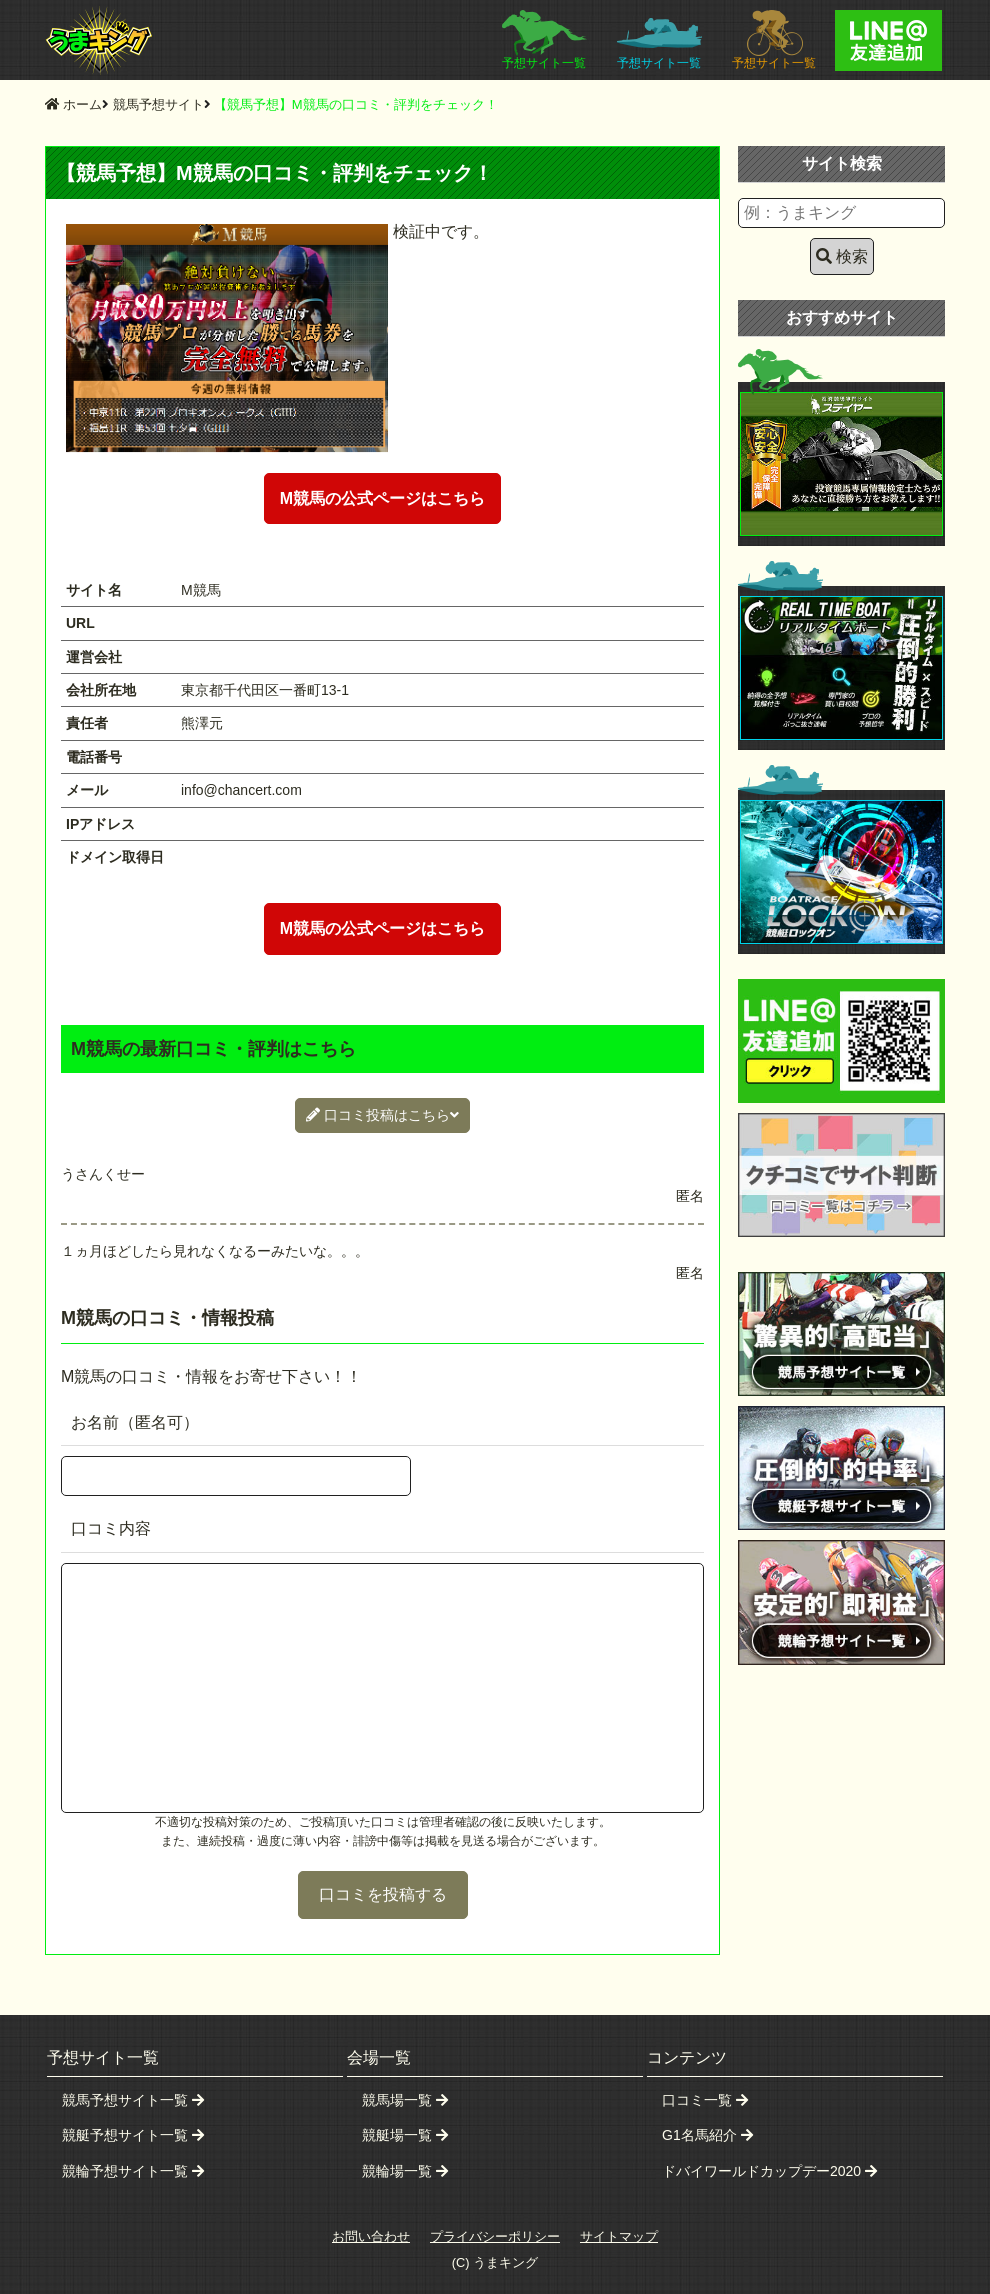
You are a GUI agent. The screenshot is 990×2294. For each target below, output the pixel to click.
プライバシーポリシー (495, 2236)
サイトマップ (619, 2236)
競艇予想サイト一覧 (133, 2135)
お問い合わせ (371, 2236)
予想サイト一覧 (544, 40)
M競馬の (382, 498)
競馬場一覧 (405, 2100)
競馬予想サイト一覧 (133, 2100)
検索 (842, 256)
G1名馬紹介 (707, 2135)
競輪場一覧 (405, 2171)
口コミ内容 (111, 1528)
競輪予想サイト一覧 (133, 2171)
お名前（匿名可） (135, 1422)
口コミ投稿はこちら (382, 1115)
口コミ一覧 (705, 2100)
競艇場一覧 (405, 2135)
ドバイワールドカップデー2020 (769, 2171)
